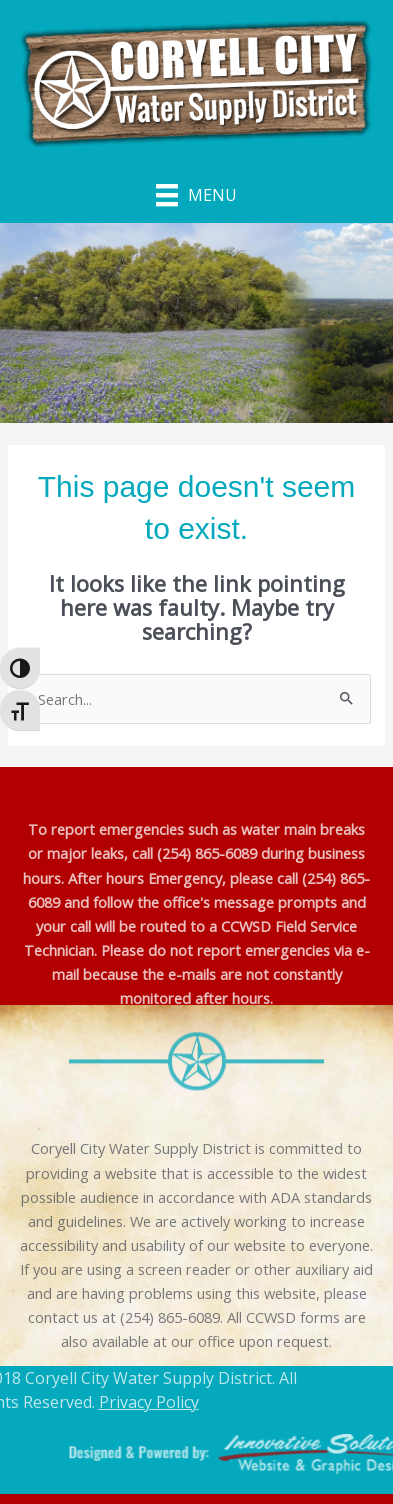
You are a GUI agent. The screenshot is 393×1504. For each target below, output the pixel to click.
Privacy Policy (115, 1402)
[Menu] (196, 195)
